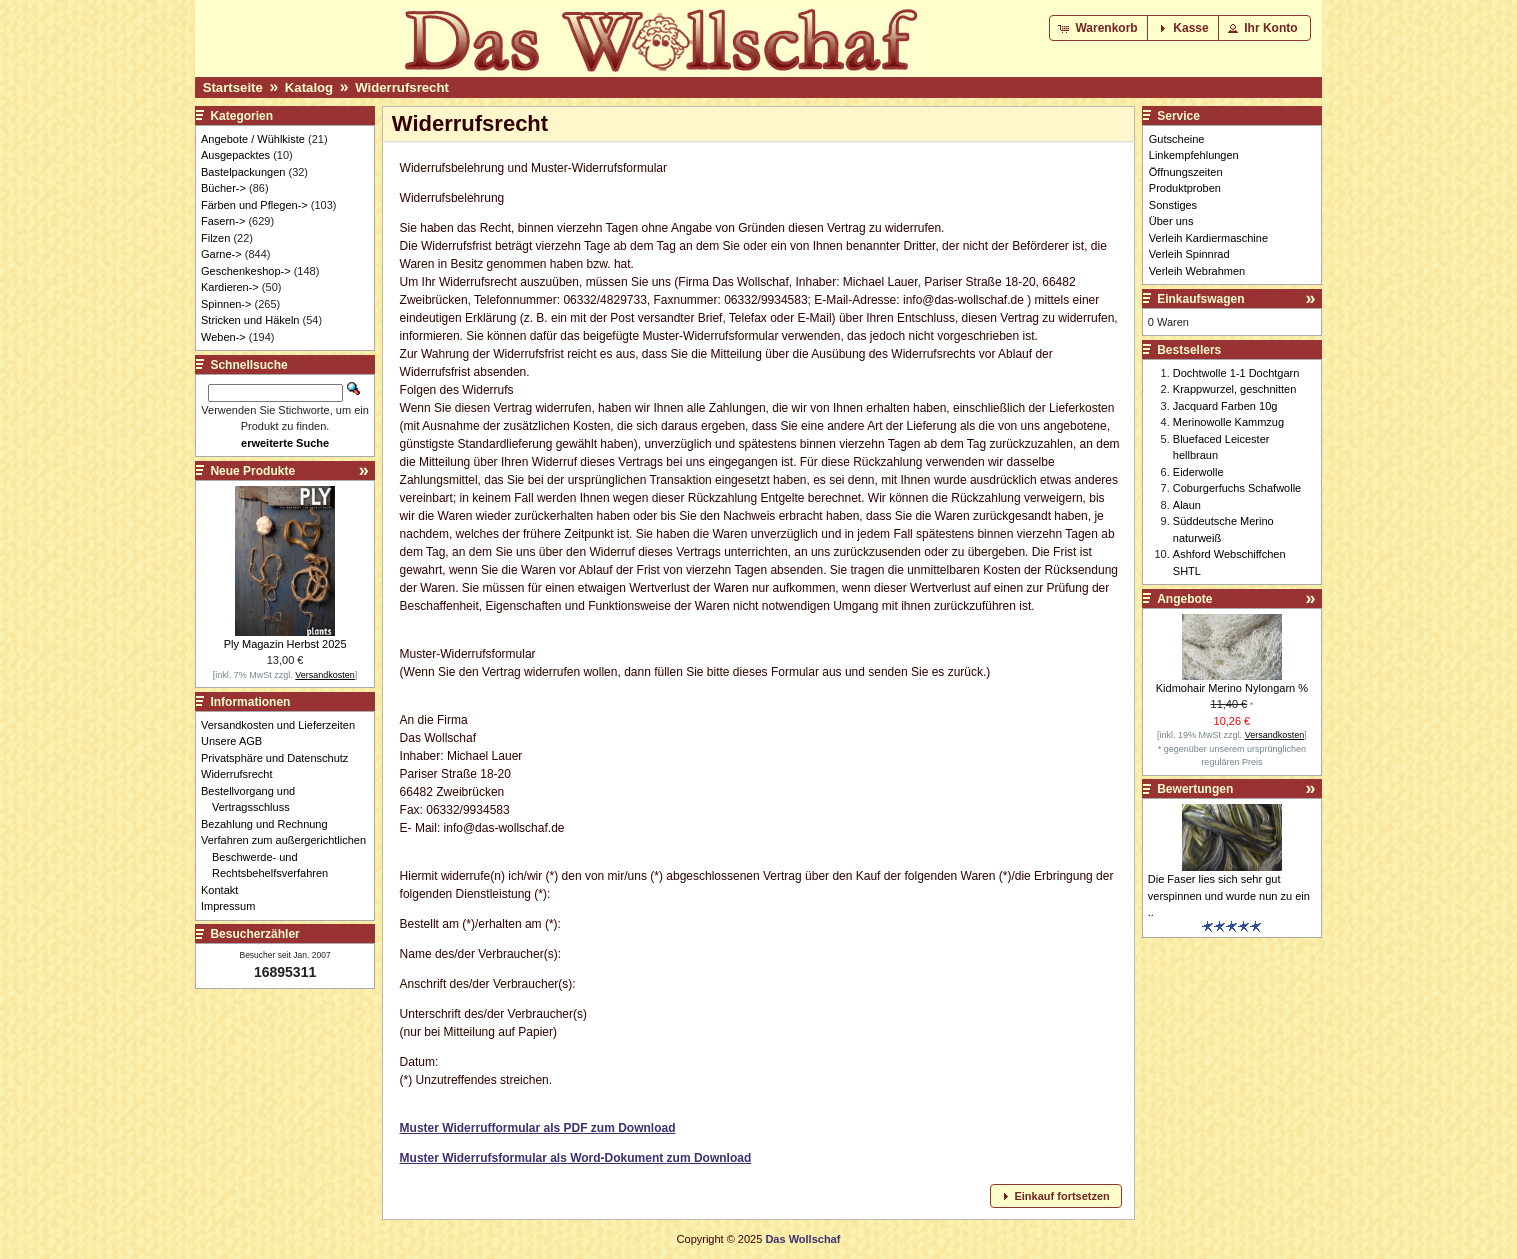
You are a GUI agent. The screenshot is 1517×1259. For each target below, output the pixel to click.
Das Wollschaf (802, 1239)
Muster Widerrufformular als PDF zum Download (538, 1128)
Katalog (309, 87)
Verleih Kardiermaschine (1208, 238)
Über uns (1171, 221)
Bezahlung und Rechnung (270, 824)
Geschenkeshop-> (246, 271)
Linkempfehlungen (1194, 155)
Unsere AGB (237, 741)
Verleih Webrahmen (1197, 271)
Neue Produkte (252, 471)
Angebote (1184, 599)
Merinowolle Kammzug (1228, 422)
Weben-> (223, 337)
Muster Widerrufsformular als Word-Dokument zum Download (576, 1158)
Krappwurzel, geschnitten (1235, 389)
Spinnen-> (226, 304)
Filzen (215, 238)
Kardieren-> (230, 287)
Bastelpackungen (243, 172)
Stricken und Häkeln (250, 320)
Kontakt (225, 890)
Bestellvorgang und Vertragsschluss (253, 799)
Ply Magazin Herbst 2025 (285, 644)
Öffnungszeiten (1186, 172)
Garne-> (221, 254)
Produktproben (1185, 188)
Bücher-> (223, 188)
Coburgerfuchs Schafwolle (1237, 488)
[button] (1099, 28)
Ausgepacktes (235, 155)
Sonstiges (1173, 205)
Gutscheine (1177, 139)
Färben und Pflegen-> (254, 205)
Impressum (233, 906)
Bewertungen (1195, 789)
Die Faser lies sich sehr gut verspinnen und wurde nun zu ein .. (1229, 895)
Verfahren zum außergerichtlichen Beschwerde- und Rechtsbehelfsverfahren (289, 856)
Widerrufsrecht (402, 87)
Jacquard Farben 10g (1225, 406)
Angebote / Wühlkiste (253, 139)
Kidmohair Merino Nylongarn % (1232, 688)
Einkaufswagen (1200, 299)
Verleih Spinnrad (1189, 254)
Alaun (1187, 505)
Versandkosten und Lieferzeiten (283, 725)
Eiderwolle (1198, 472)
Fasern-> (223, 221)
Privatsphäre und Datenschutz (280, 758)
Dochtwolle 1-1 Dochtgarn (1236, 373)
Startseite (233, 87)
